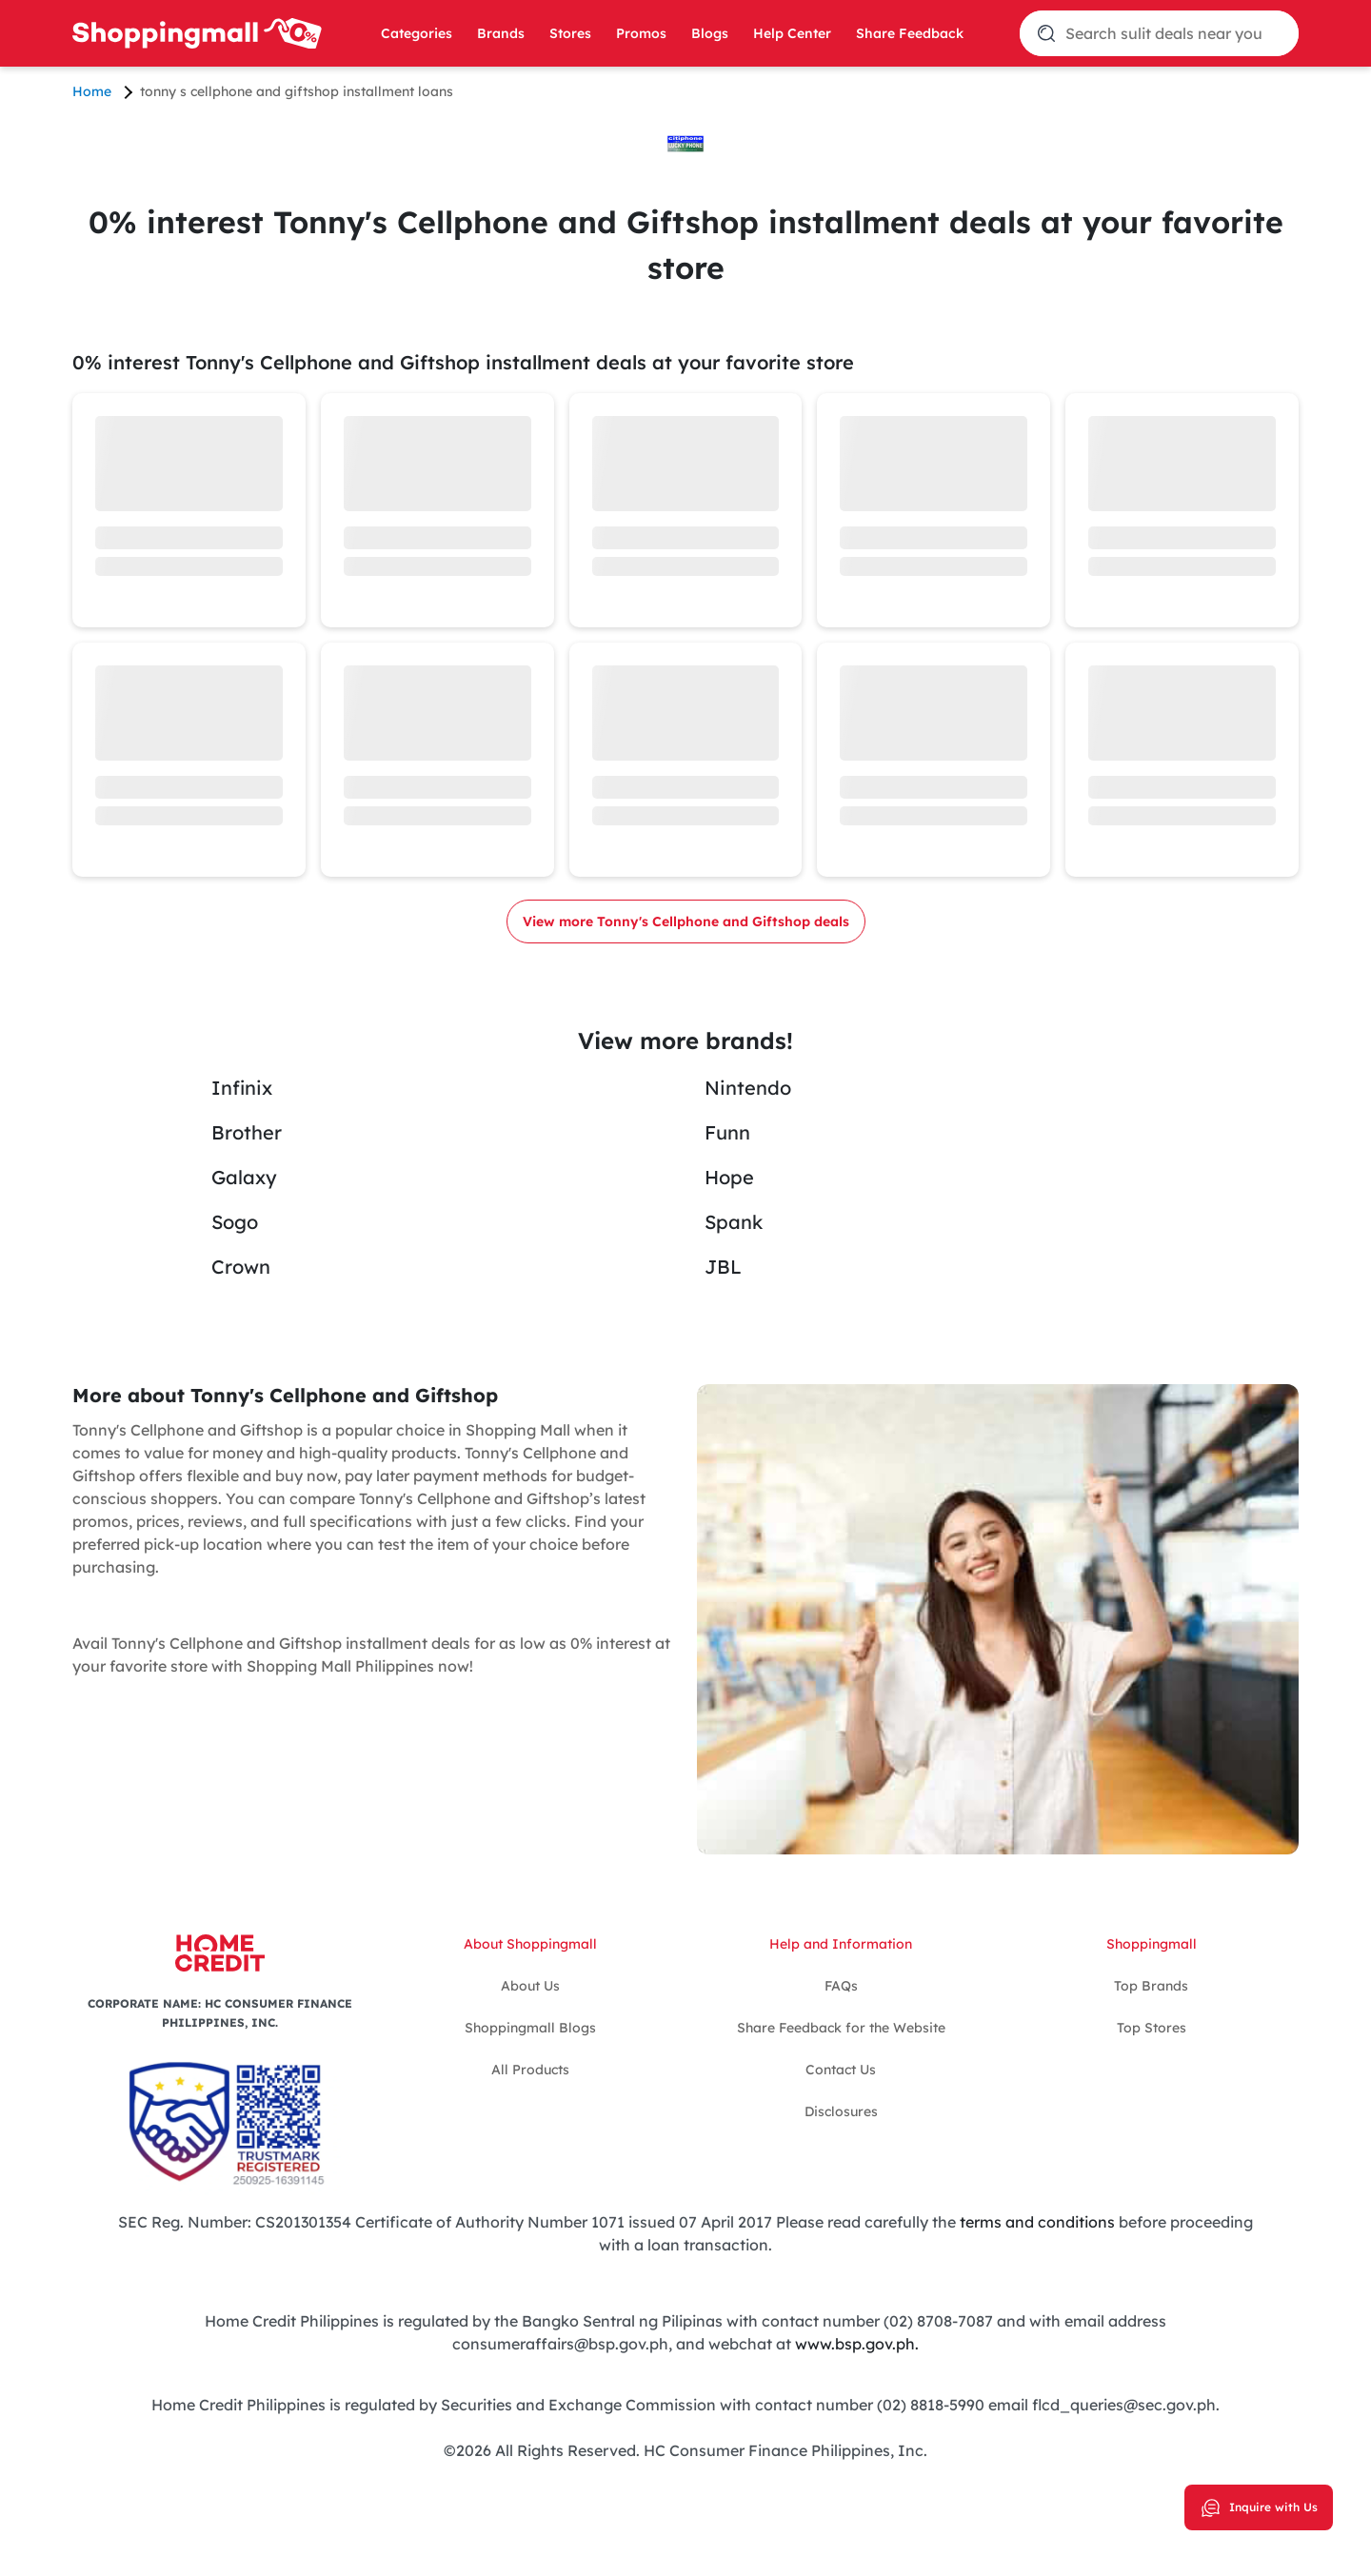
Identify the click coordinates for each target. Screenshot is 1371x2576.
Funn (727, 1132)
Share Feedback (910, 33)
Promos (641, 33)
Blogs (709, 33)
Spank (734, 1222)
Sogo (234, 1222)
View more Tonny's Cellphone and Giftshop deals (686, 921)
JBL (723, 1266)
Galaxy (244, 1177)
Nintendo (748, 1088)
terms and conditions (1035, 2221)
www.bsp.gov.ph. (857, 2343)
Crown (240, 1266)
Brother (246, 1132)
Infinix (241, 1088)
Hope (729, 1177)
